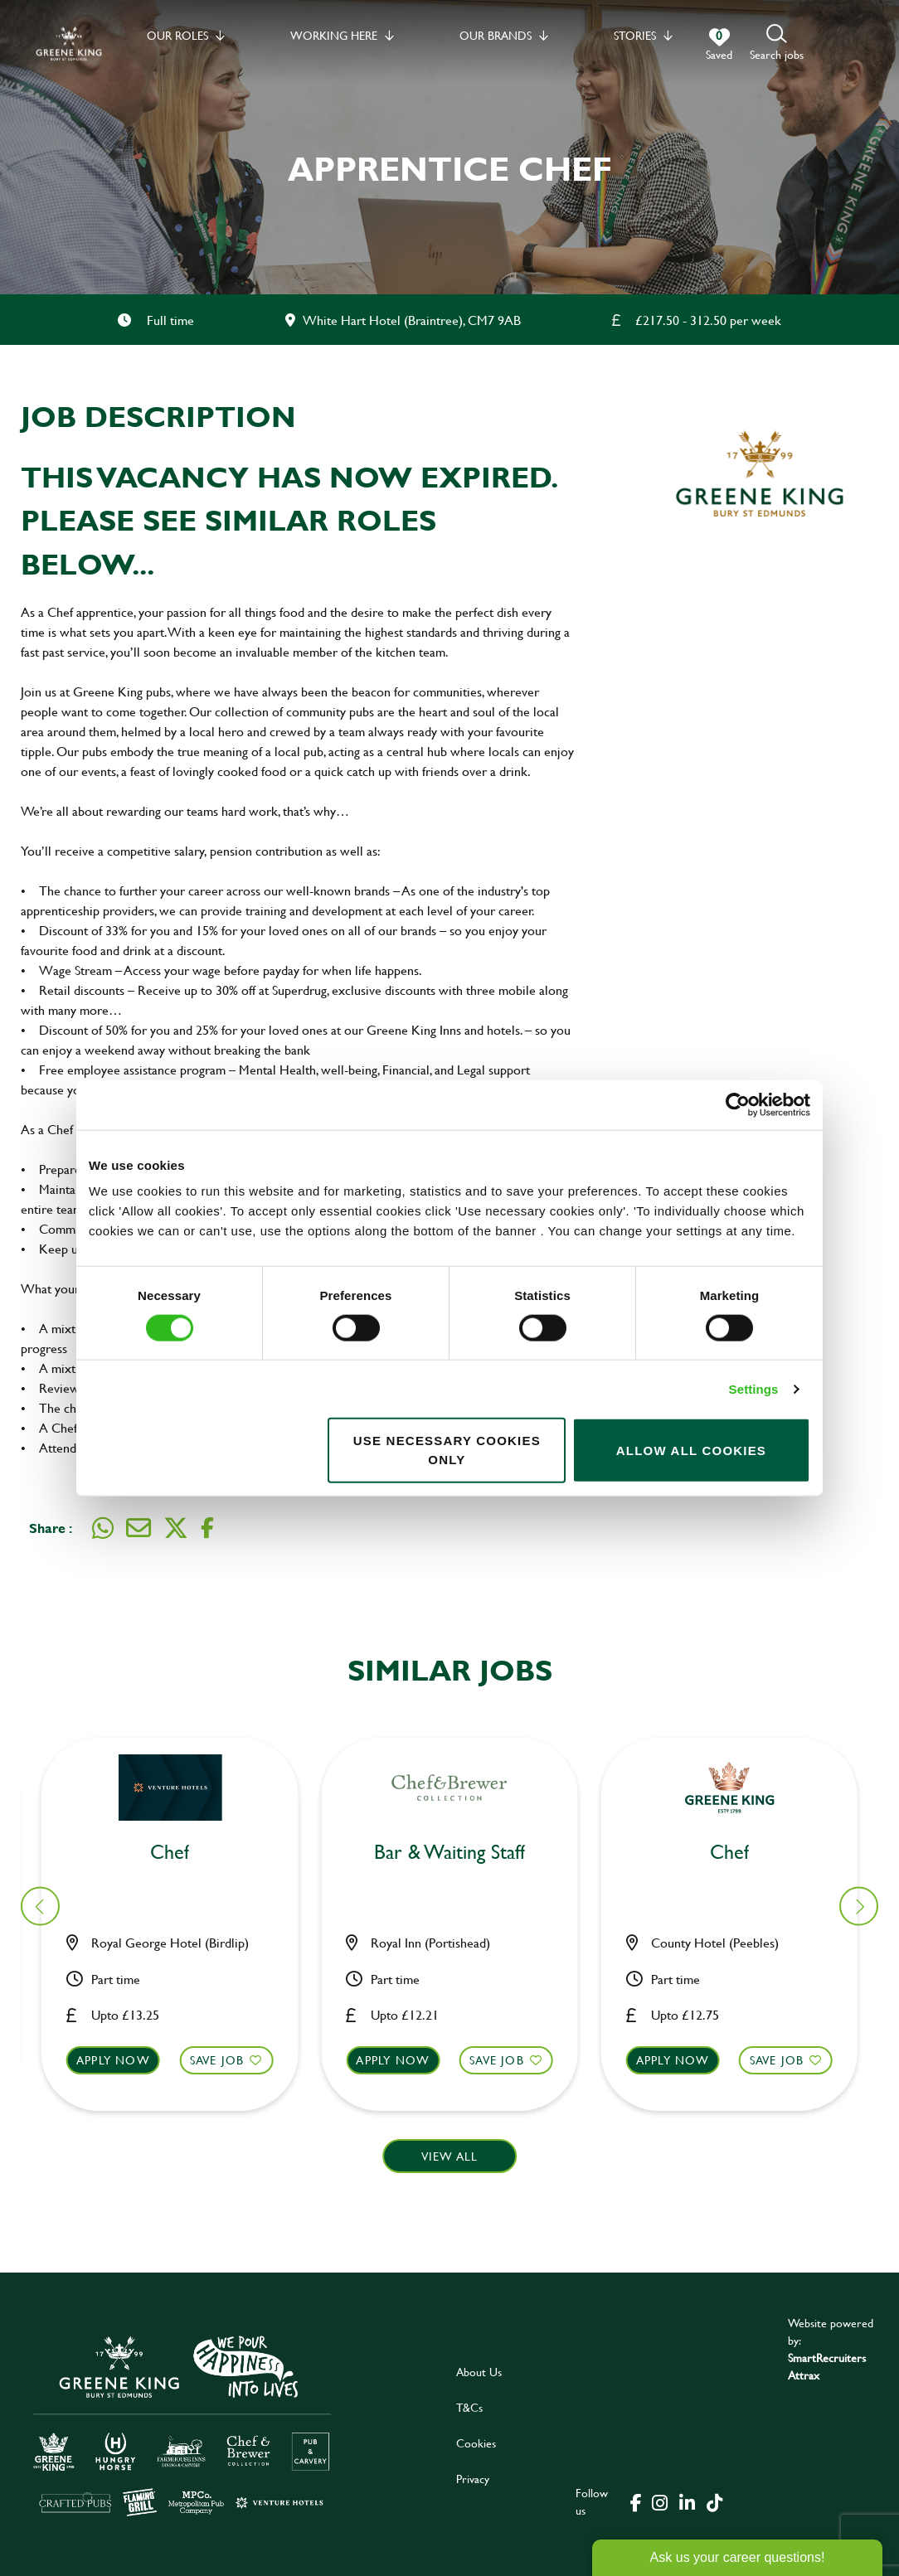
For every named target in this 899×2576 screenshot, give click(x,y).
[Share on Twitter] (175, 1528)
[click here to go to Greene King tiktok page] (714, 2501)
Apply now (123, 2060)
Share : (50, 1527)
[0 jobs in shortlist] (719, 45)
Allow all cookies (691, 1450)
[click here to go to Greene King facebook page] (636, 2501)
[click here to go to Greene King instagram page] (659, 2501)
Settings (754, 1388)
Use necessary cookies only (447, 1450)
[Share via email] (138, 1528)
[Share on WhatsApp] (103, 1528)
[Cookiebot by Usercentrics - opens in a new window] (737, 1104)
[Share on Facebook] (207, 1528)
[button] (777, 43)
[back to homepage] (69, 43)
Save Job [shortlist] (227, 2060)
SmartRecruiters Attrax (827, 2366)
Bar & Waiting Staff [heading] (179, 1852)
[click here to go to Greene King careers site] (182, 2424)
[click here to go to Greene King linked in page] (686, 2501)
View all (450, 2156)
